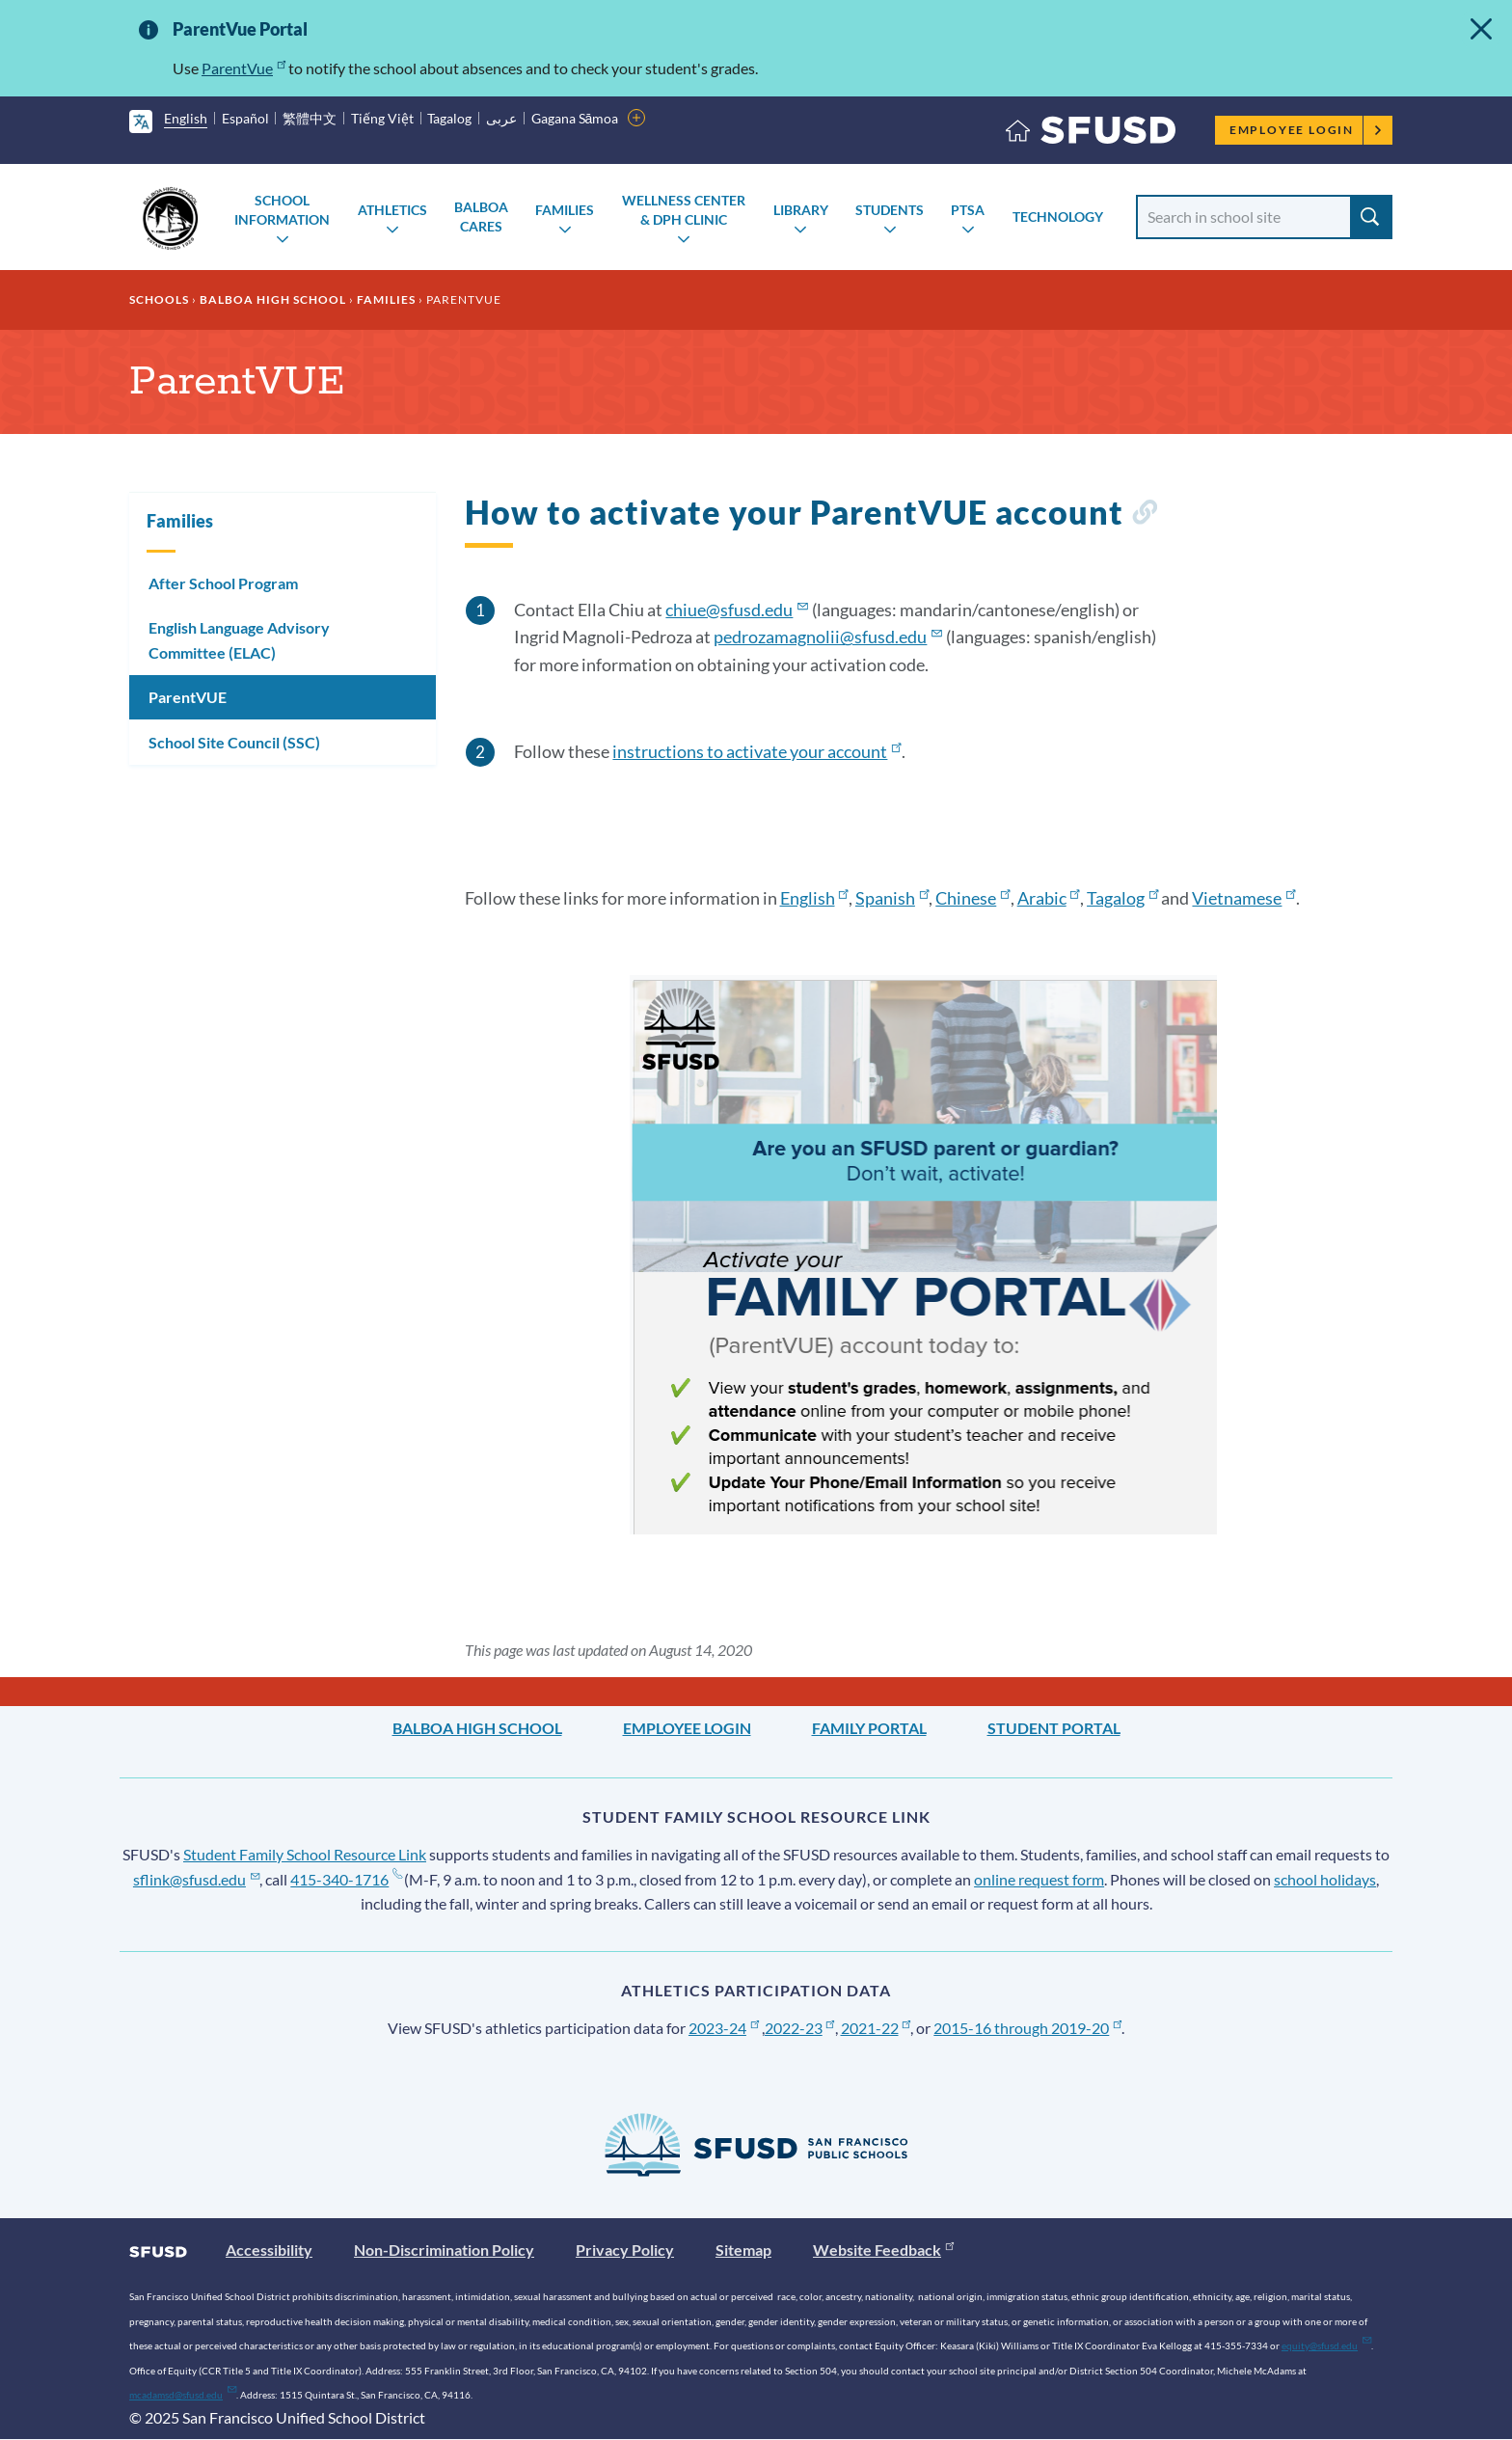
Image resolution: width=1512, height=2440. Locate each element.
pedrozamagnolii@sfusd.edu (828, 636)
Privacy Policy (625, 2249)
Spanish (892, 897)
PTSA (968, 210)
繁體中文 (310, 118)
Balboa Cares (481, 216)
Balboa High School (273, 299)
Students (889, 210)
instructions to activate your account (756, 751)
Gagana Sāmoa (575, 118)
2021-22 (876, 2028)
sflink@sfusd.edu (196, 1879)
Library (800, 210)
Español (245, 118)
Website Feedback (883, 2249)
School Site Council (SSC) (234, 742)
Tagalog (449, 118)
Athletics (392, 210)
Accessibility (269, 2249)
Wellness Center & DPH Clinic (683, 210)
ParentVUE (187, 697)
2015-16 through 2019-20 (1027, 2028)
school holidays (1325, 1879)
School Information (282, 210)
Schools (159, 299)
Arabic (1048, 897)
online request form (1039, 1879)
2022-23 (800, 2028)
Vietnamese (1243, 897)
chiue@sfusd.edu (736, 609)
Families (564, 210)
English (185, 118)
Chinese (972, 897)
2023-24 (723, 2028)
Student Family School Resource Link (304, 1854)
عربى (501, 118)
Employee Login (1306, 129)
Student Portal (1053, 1728)
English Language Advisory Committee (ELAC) (239, 640)
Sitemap (743, 2249)
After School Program (223, 583)
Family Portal (869, 1728)
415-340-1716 (345, 1879)
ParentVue (243, 68)
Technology (1057, 216)
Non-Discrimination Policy (444, 2249)
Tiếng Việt (382, 118)
